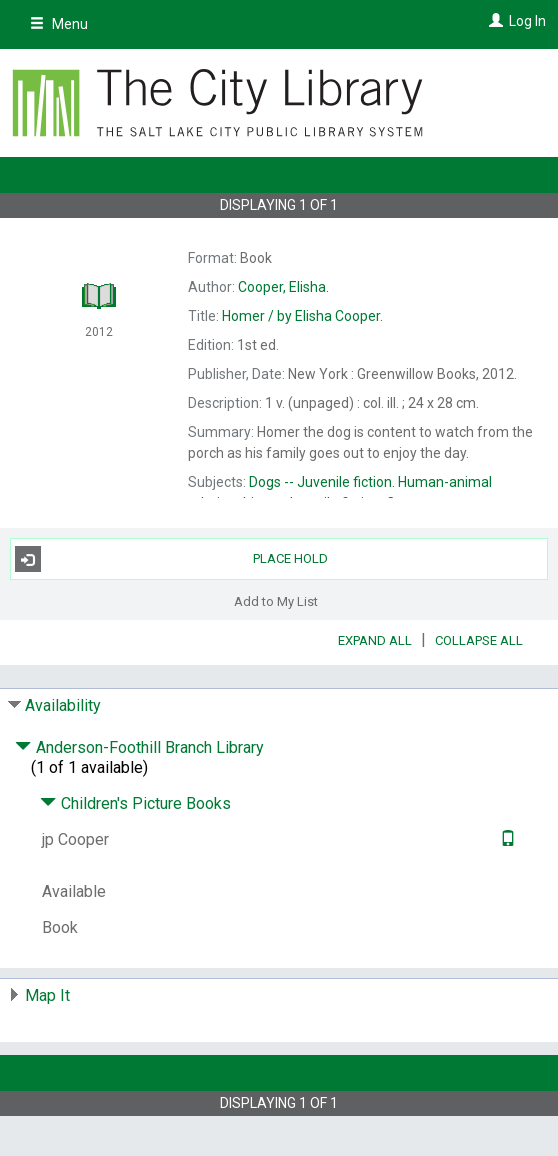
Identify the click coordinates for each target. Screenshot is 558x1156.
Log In (527, 21)
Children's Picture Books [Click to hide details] (135, 803)
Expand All (375, 640)
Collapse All (479, 640)
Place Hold (171, 559)
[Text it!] (505, 839)
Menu (59, 24)
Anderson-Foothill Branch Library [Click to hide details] (139, 747)
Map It (47, 995)
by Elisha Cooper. (302, 316)
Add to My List (276, 600)
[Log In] (493, 21)
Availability (63, 705)
